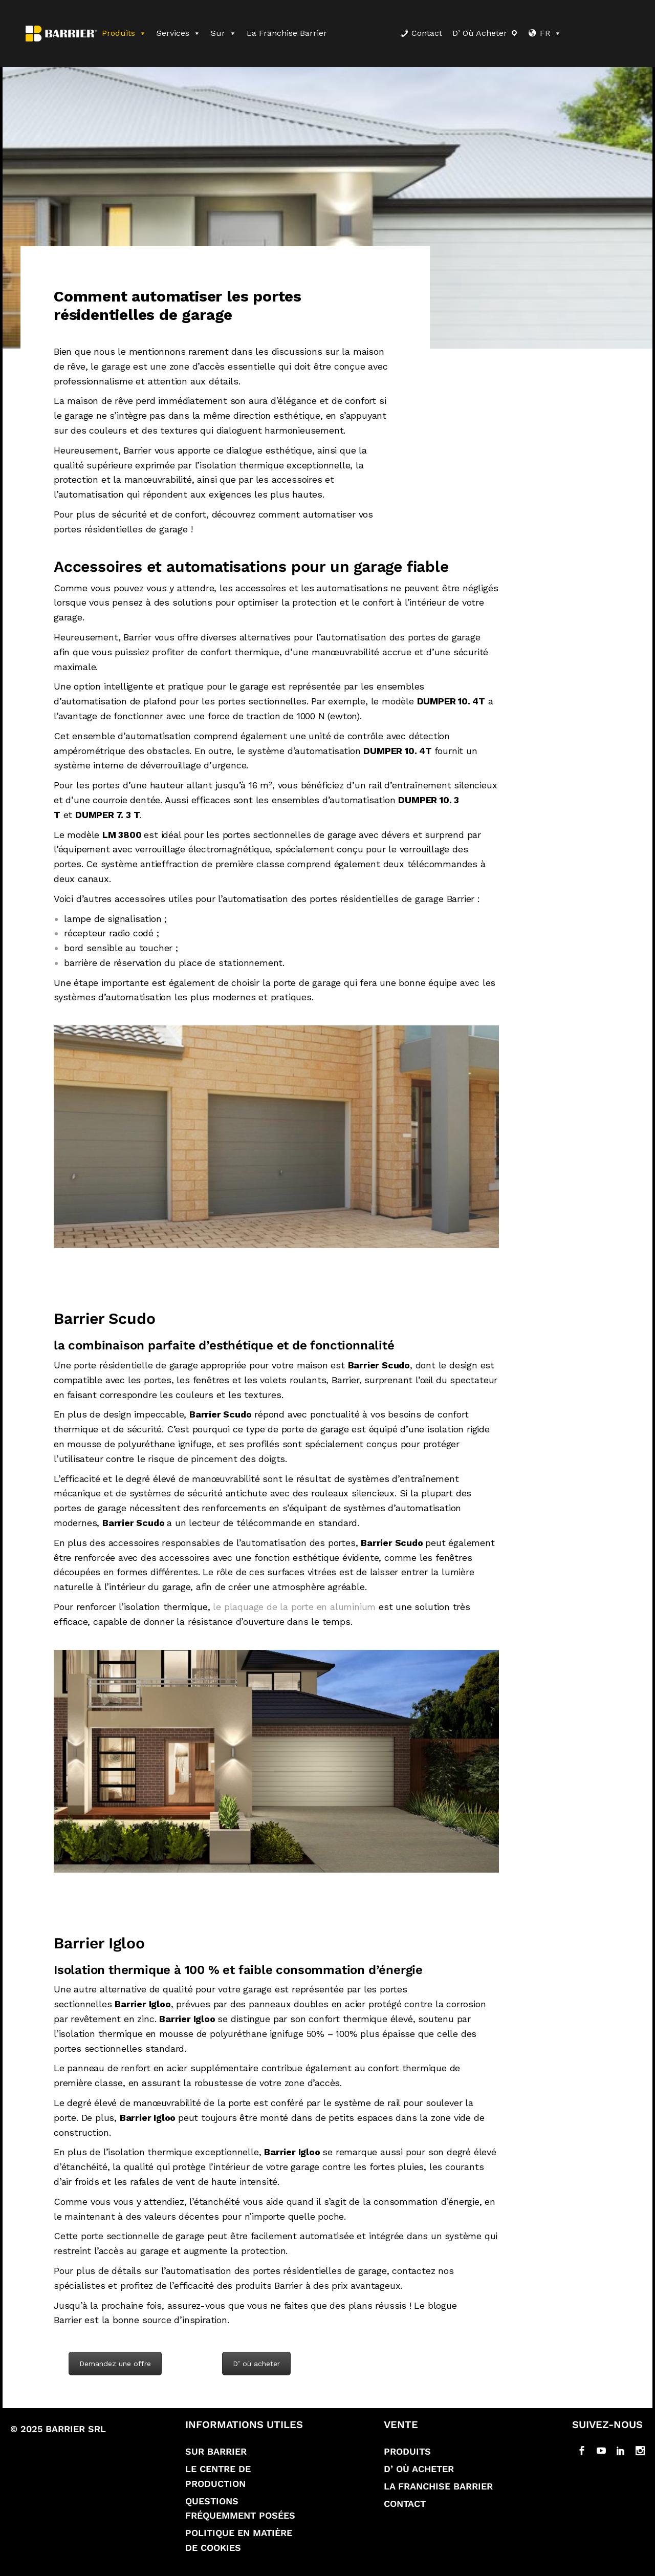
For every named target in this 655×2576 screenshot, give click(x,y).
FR (550, 33)
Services (179, 33)
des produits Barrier (259, 2285)
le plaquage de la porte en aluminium (294, 1606)
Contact (426, 33)
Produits (124, 33)
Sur (223, 33)
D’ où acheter (479, 33)
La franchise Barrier (287, 33)
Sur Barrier (216, 2451)
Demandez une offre (115, 2363)
